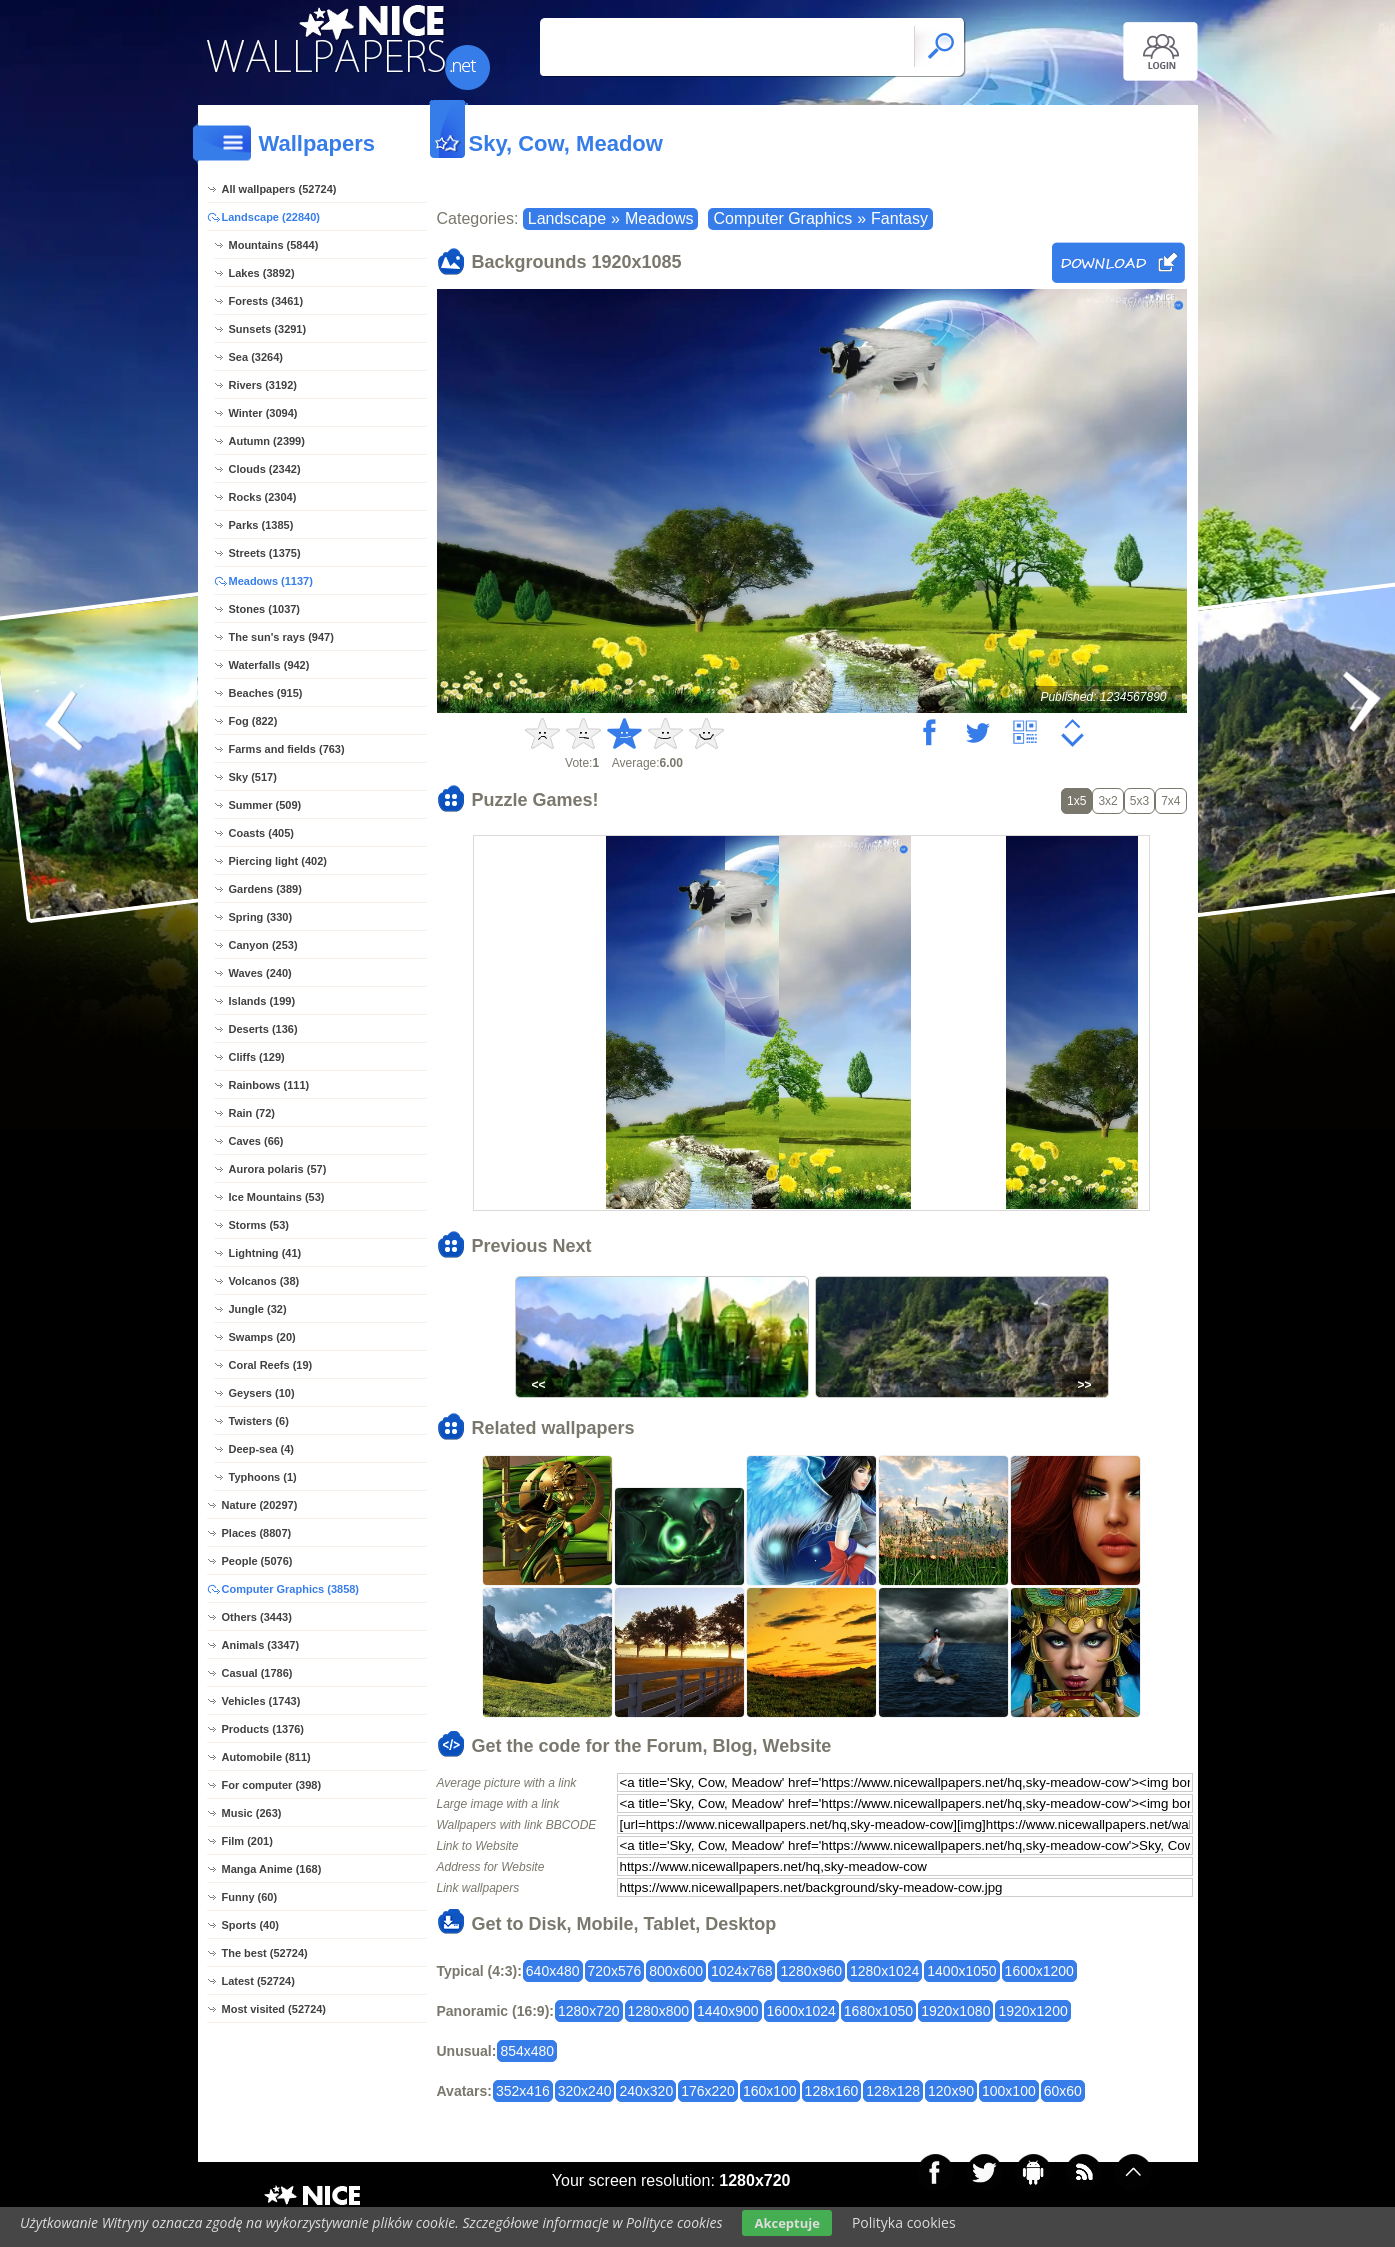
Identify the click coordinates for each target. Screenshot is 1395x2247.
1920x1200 (1032, 2011)
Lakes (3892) (262, 273)
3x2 (1107, 801)
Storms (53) (259, 1225)
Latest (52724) (258, 1981)
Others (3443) (257, 1617)
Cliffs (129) (257, 1057)
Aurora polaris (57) (278, 1169)
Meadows (659, 218)
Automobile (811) (266, 1757)
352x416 (523, 2091)
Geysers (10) (262, 1393)
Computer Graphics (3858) (291, 1589)
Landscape (567, 218)
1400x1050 (961, 1971)
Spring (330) (261, 917)
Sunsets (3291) (268, 329)
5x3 (1139, 801)
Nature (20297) (260, 1505)
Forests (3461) (266, 301)
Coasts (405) (261, 833)
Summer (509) (265, 805)
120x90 (951, 2091)
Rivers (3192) (263, 385)
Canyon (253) (263, 945)
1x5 (1076, 801)
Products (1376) (263, 1729)
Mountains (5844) (274, 245)
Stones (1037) (265, 609)
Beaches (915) (266, 693)
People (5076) (257, 1561)
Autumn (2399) (267, 441)
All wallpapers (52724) (279, 189)
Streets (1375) (265, 553)
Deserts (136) (263, 1029)
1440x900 (728, 2011)
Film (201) (247, 1841)
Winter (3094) (263, 413)
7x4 (1170, 801)
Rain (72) (252, 1113)
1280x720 (589, 2011)
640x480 (553, 1971)
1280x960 (811, 1971)
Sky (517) (253, 777)
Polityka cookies (904, 2222)
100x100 (1009, 2091)
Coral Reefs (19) (271, 1365)
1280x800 (659, 2011)
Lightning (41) (265, 1253)
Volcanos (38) (264, 1281)
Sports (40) (250, 1925)
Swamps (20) (262, 1337)
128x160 (832, 2091)
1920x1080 (955, 2011)
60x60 (1063, 2091)
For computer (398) (272, 1785)
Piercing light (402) (278, 861)
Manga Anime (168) (272, 1869)
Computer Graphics (782, 218)
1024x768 (742, 1971)
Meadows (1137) (271, 581)
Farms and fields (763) (287, 749)
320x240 (585, 2091)
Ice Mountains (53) (277, 1197)
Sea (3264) (256, 357)
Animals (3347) (261, 1645)
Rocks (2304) (263, 497)
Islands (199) (262, 1001)
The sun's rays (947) (281, 637)
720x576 (615, 1971)
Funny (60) (250, 1897)
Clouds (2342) (265, 469)
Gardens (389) (265, 889)
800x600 (676, 1971)
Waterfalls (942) (269, 665)
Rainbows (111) (269, 1085)
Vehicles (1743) (261, 1701)
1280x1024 (884, 1971)
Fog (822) (253, 721)
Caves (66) (256, 1141)
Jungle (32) (258, 1309)
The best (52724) (265, 1953)
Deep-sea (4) (261, 1449)
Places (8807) (257, 1533)
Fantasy (899, 218)
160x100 (770, 2091)
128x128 (893, 2091)
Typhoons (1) (263, 1477)
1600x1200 (1039, 1971)
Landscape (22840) (271, 217)
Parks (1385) (261, 525)
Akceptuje (786, 2223)
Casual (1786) (257, 1673)
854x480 (527, 2051)
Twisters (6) (259, 1421)
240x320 (646, 2091)
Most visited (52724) (274, 2009)
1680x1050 (878, 2011)
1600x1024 (801, 2011)
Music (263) (252, 1813)
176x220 (708, 2091)
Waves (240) (260, 973)
